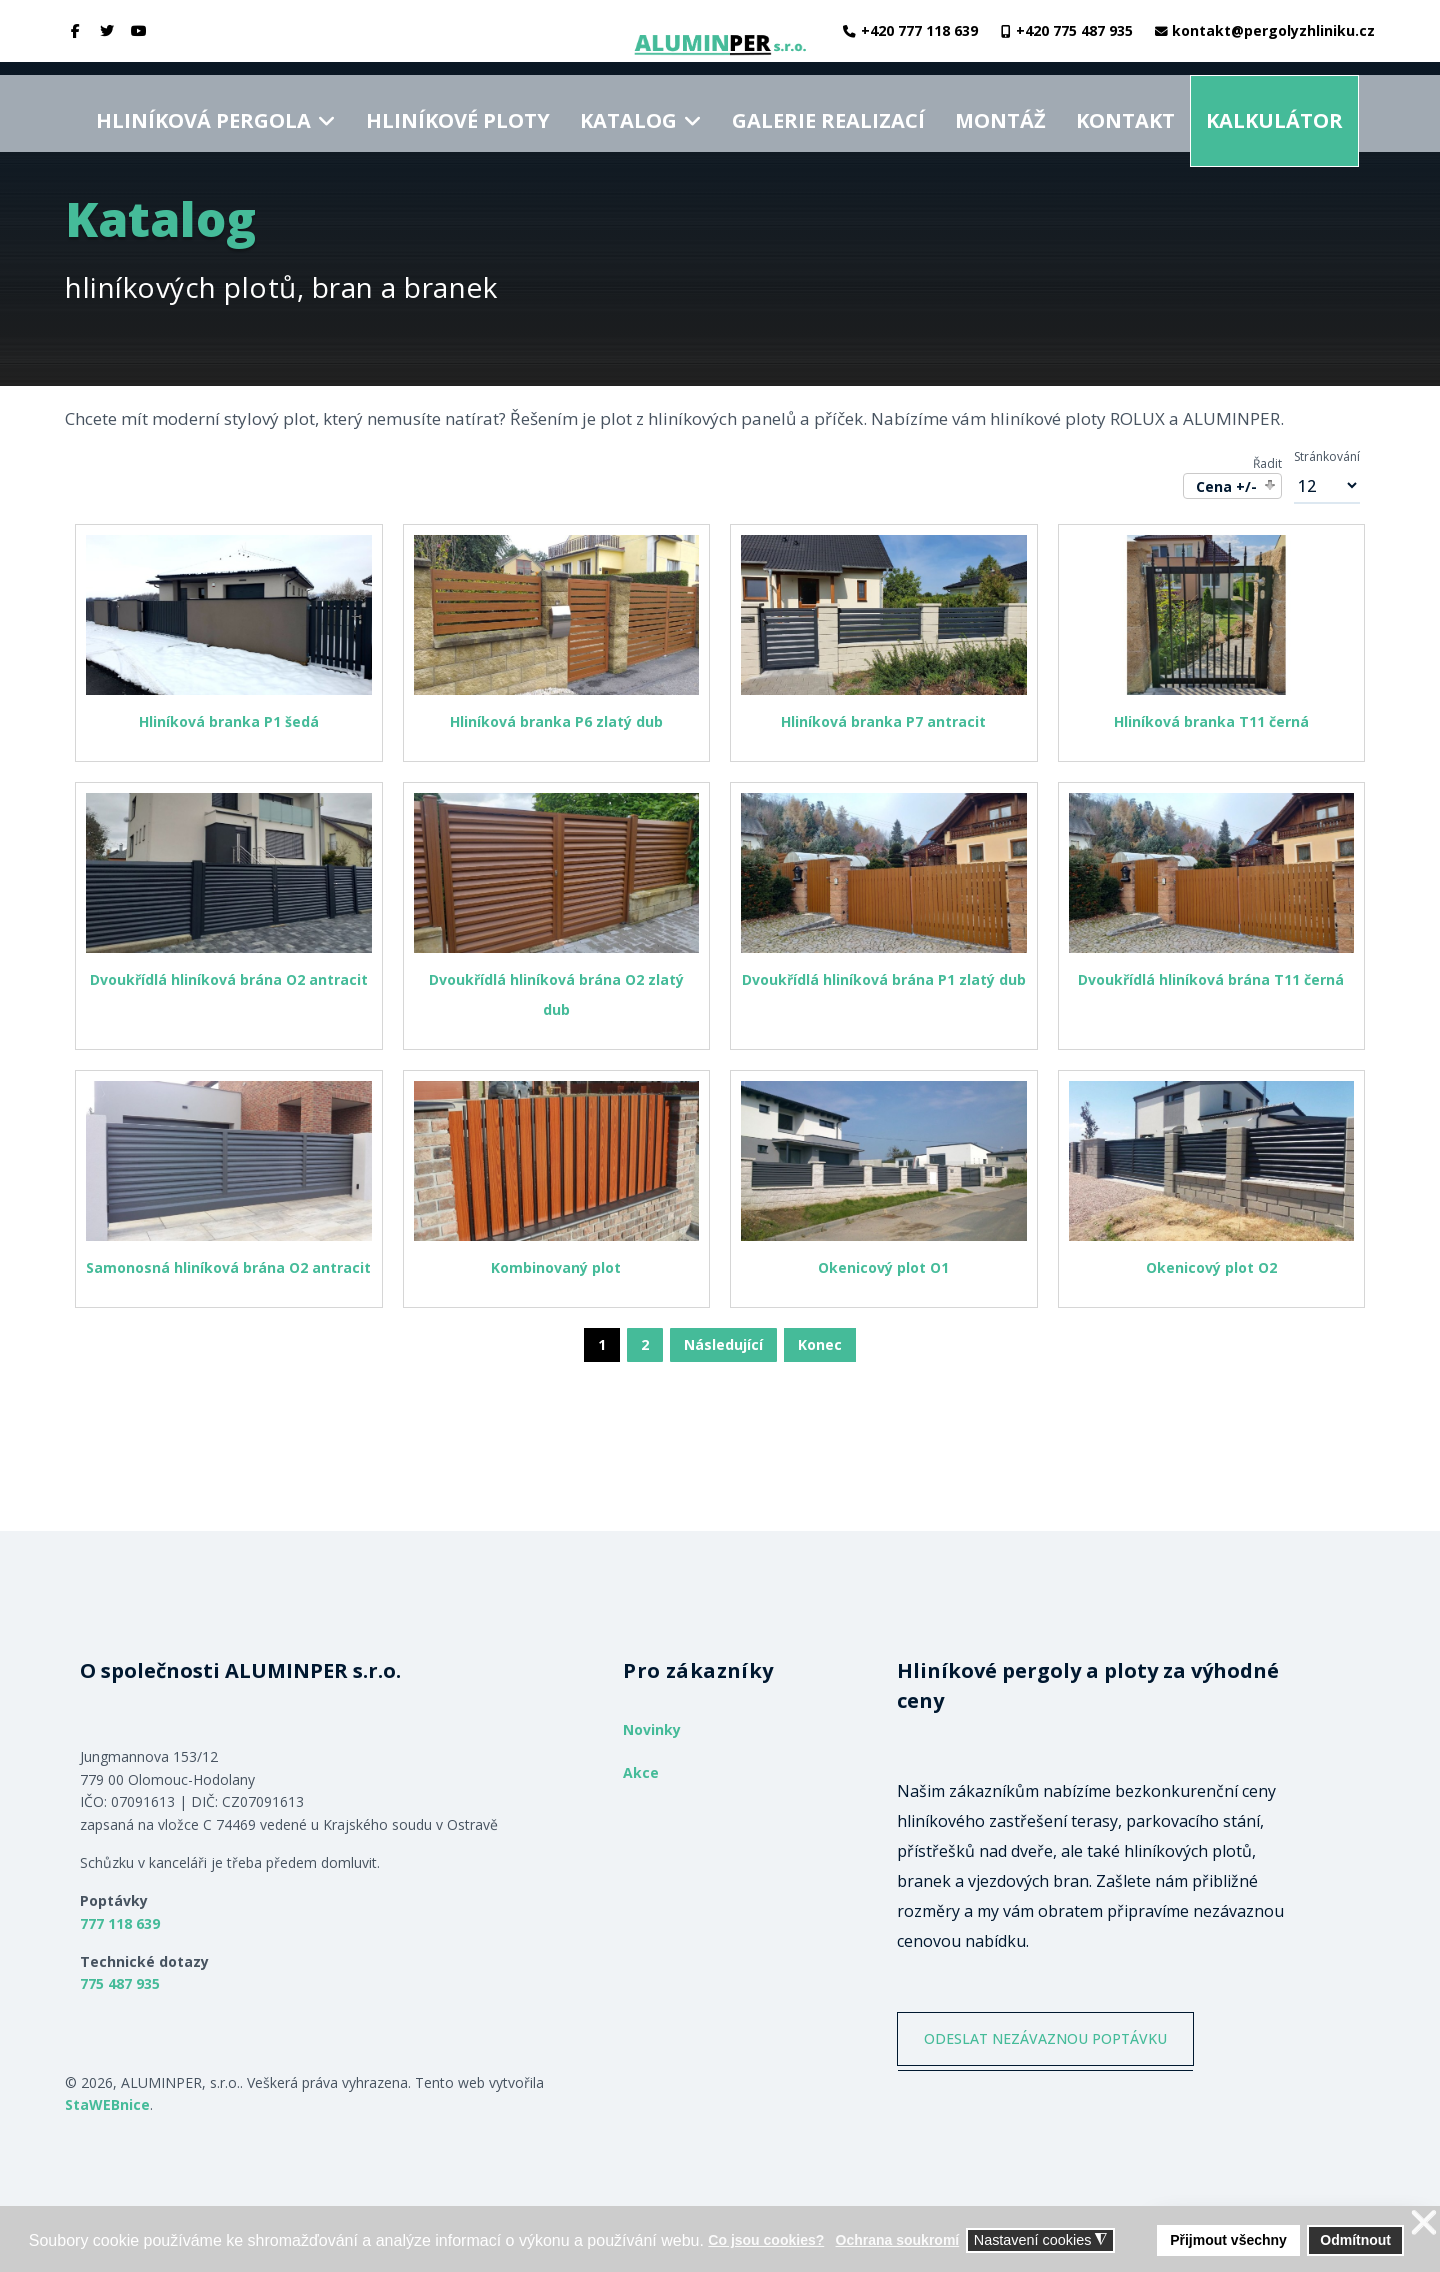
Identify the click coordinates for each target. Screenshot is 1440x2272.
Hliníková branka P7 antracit (883, 721)
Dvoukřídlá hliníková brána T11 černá (1211, 979)
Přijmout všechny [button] (1228, 2240)
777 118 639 (120, 1923)
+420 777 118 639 (919, 30)
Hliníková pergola (203, 106)
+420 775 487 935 (1074, 30)
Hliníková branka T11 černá (1211, 721)
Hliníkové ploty (458, 106)
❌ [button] (1424, 2223)
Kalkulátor (1274, 106)
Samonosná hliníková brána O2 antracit (228, 1267)
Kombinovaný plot (556, 1267)
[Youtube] (139, 30)
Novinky (652, 1729)
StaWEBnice (107, 2104)
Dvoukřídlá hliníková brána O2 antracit (229, 979)
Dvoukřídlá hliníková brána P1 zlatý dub (884, 979)
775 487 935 (120, 1983)
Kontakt (1125, 106)
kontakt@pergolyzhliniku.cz (1273, 30)
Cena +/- (1226, 486)
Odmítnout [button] (1355, 2240)
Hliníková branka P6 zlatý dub (556, 721)
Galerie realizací (828, 106)
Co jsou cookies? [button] (766, 2240)
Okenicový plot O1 (883, 1267)
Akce (641, 1772)
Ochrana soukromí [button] (898, 2240)
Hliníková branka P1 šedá (229, 721)
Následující (723, 1344)
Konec (820, 1344)
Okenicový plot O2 (1211, 1267)
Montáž (1000, 106)
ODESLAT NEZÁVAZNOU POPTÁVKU (1057, 2043)
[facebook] (76, 30)
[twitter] (108, 30)
